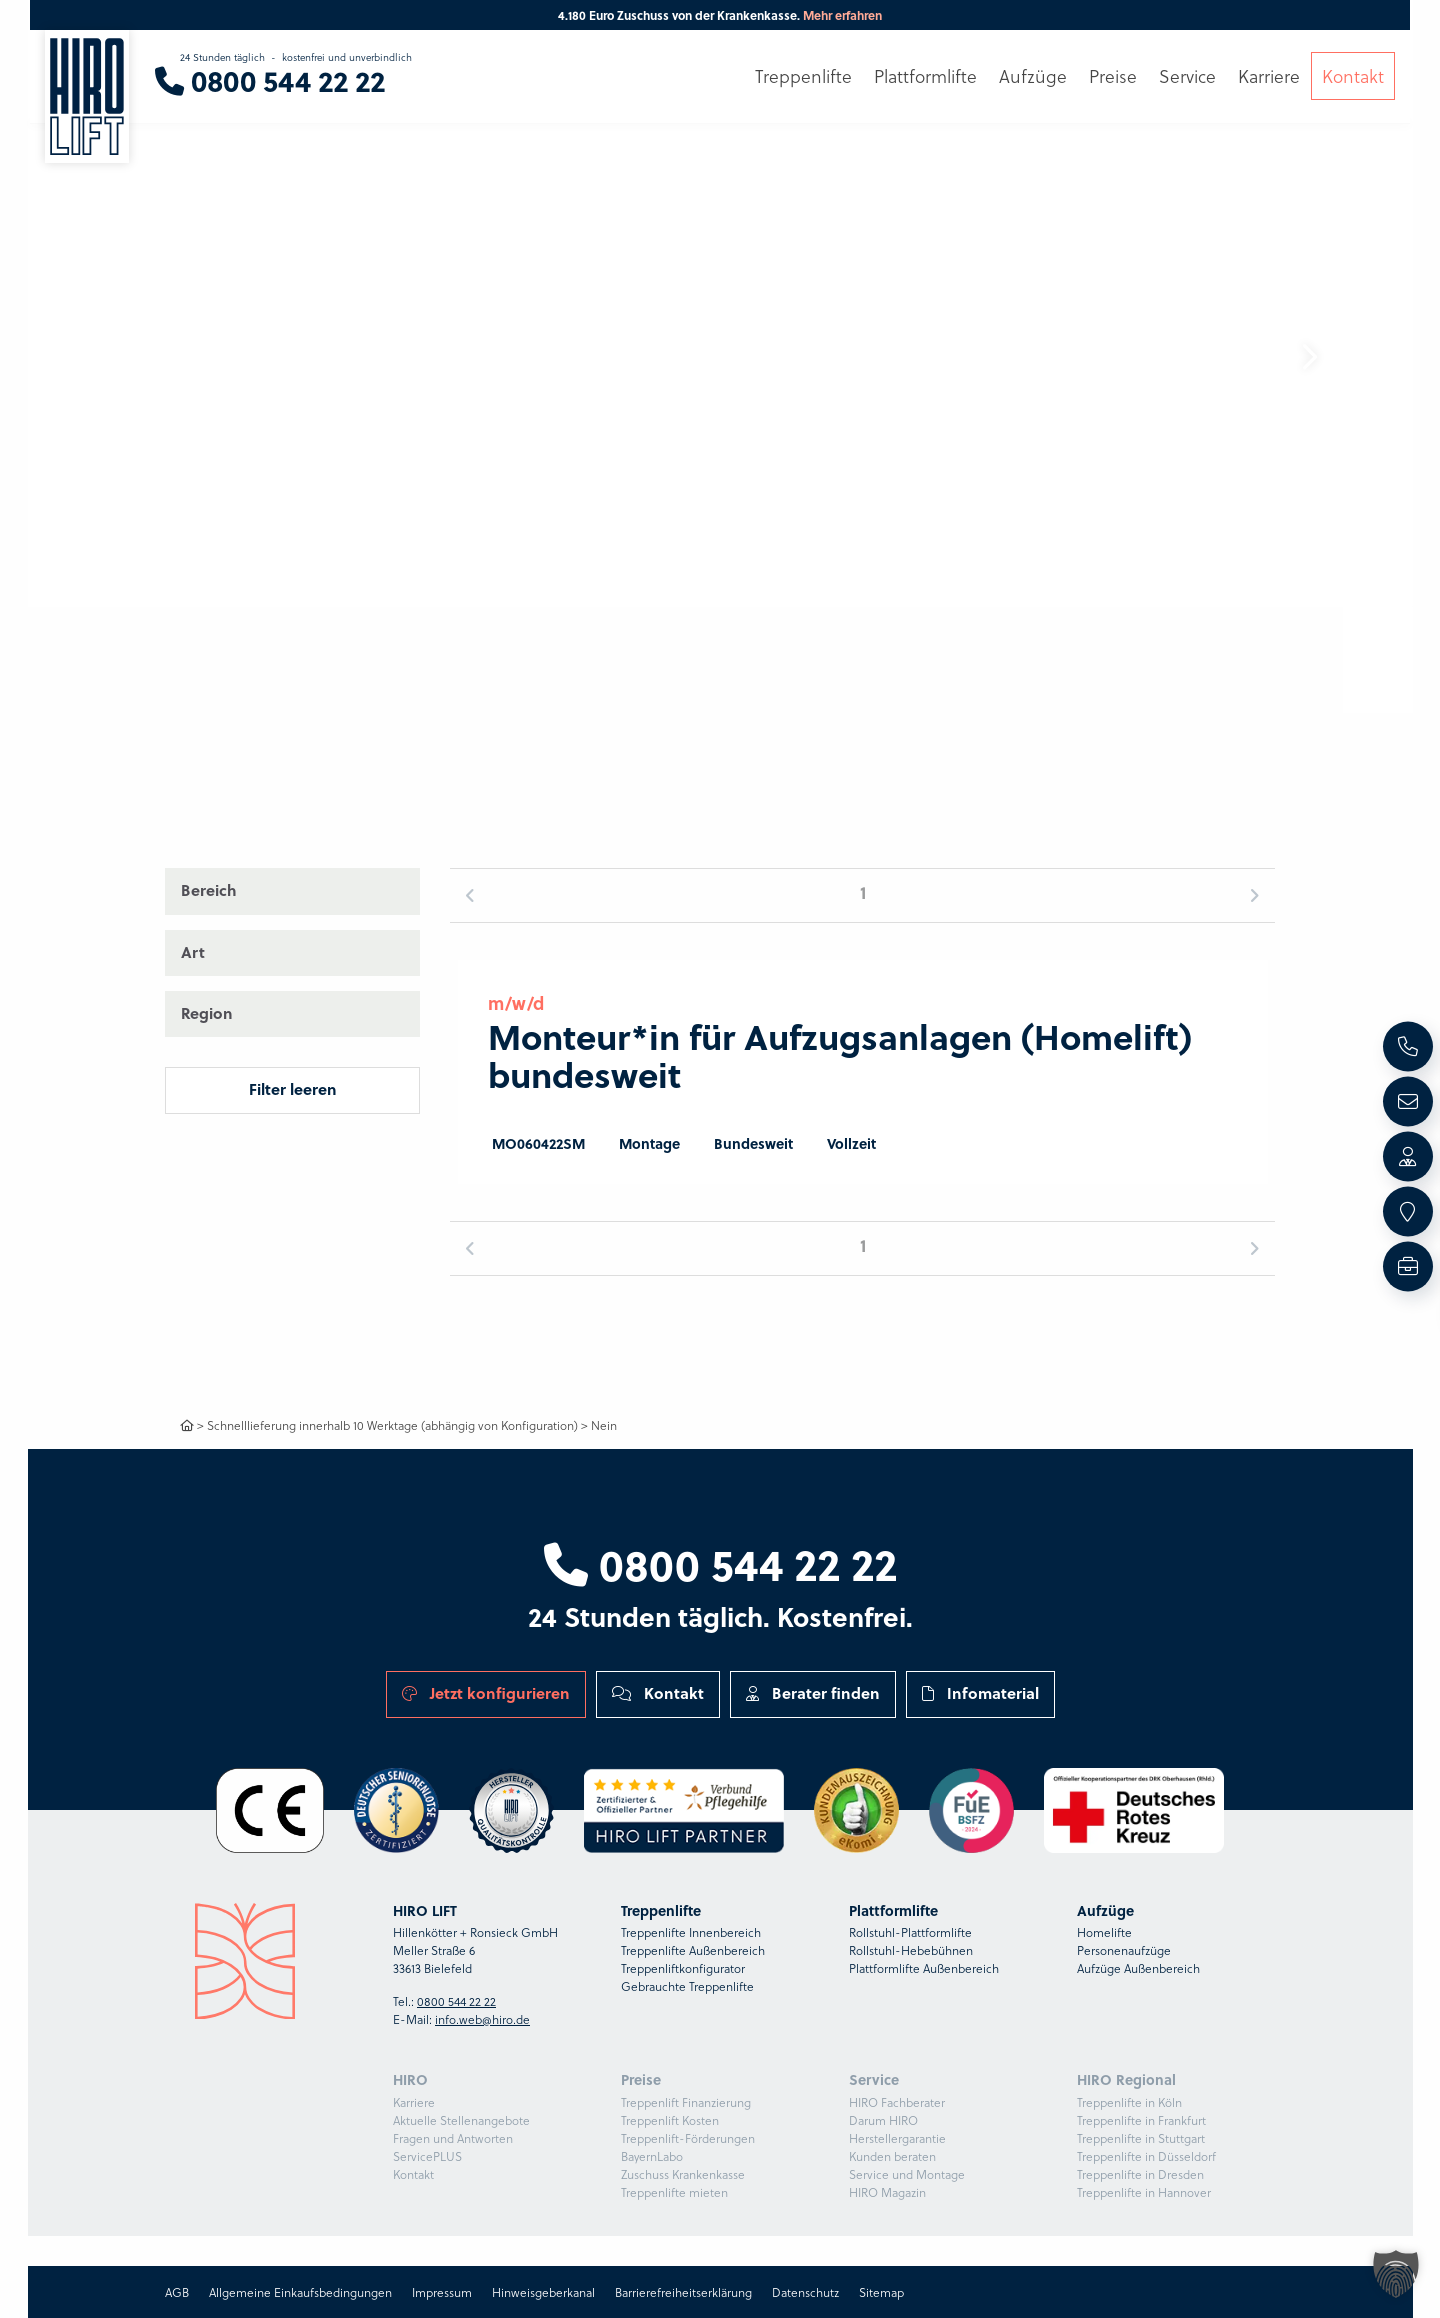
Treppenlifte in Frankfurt (1141, 2120)
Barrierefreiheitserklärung (683, 2292)
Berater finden (813, 1693)
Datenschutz (805, 2292)
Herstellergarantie (897, 2138)
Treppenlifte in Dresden (1140, 2174)
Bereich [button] (209, 890)
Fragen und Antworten (453, 2138)
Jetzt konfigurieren (486, 1693)
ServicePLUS (427, 2156)
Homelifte (1104, 1932)
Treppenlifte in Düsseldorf (1146, 2156)
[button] (1309, 356)
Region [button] (207, 1013)
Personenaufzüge (1124, 1950)
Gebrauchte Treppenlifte (687, 1986)
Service (1187, 77)
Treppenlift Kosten (670, 2120)
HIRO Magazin (887, 2192)
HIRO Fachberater (897, 2102)
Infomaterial (980, 1693)
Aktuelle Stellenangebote (461, 2120)
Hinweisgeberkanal (543, 2292)
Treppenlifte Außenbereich (693, 1950)
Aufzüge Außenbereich (1138, 1968)
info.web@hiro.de (482, 2019)
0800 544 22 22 (720, 1563)
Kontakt (658, 1693)
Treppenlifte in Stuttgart (1141, 2138)
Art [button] (193, 952)
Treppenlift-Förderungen (688, 2138)
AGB (177, 2292)
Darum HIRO (883, 2120)
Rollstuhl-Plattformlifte (910, 1932)
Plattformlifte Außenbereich (924, 1968)
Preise (1113, 77)
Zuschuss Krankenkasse (683, 2174)
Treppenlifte (803, 77)
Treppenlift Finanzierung (686, 2102)
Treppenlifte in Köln (1129, 2102)
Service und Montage (907, 2174)
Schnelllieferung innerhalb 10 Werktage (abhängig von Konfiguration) (392, 1425)
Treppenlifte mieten (674, 2192)
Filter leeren (293, 1089)
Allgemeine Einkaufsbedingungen (300, 2292)
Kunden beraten (892, 2156)
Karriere (414, 2102)
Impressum (442, 2292)
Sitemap (881, 2292)
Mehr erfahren (842, 15)
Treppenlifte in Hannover (1144, 2192)
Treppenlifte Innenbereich (691, 1932)
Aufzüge (1033, 77)
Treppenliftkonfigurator (683, 1968)
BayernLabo (652, 2156)
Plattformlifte (925, 77)
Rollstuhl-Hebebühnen (911, 1950)
